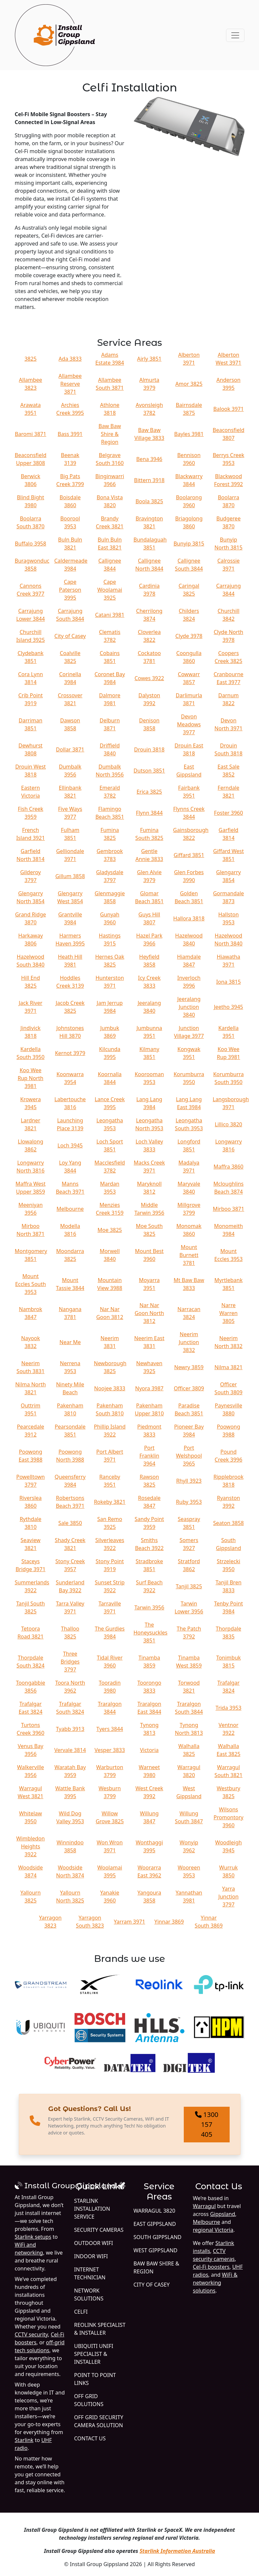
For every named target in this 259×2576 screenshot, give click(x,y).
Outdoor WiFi (93, 2243)
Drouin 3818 (149, 749)
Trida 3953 (228, 1707)
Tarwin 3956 (149, 1607)
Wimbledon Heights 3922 (30, 1846)
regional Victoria (213, 2229)
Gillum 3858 (70, 876)
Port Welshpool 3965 (189, 1455)
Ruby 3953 (189, 1501)
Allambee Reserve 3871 (69, 383)
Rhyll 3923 (189, 1480)
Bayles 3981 (189, 434)
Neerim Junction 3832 (189, 1342)
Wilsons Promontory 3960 (228, 1817)
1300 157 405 (206, 2124)
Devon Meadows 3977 (189, 724)
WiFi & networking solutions (215, 2282)
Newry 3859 (189, 1367)
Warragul (204, 2206)
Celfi (81, 2311)
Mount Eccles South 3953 (30, 1284)
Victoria (149, 1750)
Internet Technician (90, 2273)
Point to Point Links (95, 2379)
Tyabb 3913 (70, 1729)
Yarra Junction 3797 (228, 1896)
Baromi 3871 (30, 434)
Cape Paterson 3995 (70, 589)
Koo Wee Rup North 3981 (31, 1078)
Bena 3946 (149, 459)
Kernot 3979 (70, 1053)
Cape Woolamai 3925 (109, 589)
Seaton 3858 (228, 1523)
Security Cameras (99, 2229)
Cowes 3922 (149, 678)
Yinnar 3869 (169, 1921)
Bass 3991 (70, 434)
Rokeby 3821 (110, 1501)
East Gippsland (155, 2224)
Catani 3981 (109, 614)
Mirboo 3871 (228, 1208)
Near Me (70, 1342)
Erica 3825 (149, 791)
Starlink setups (33, 2236)
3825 (30, 358)
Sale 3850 (70, 1523)
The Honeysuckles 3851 (151, 1632)
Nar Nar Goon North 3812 (149, 1313)
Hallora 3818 (189, 918)
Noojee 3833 (109, 1388)
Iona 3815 (228, 981)
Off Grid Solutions (89, 2400)
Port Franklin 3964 (149, 1455)
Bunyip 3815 (189, 543)
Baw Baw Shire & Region (109, 434)
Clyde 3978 (188, 636)
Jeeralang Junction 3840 (189, 1006)
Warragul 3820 (155, 2210)
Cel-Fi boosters (211, 2266)
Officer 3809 (189, 1388)
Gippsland (222, 2214)
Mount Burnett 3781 (188, 1255)
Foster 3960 (228, 812)
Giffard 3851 (189, 855)
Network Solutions (89, 2294)
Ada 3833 (70, 358)
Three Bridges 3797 (70, 1661)
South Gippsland (158, 2237)
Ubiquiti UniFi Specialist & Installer (93, 2353)
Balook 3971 (228, 409)
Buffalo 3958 (30, 543)
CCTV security (31, 2334)
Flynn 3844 (149, 812)
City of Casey (70, 636)
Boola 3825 (149, 501)
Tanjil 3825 (189, 1586)
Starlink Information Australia (177, 2551)
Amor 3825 (188, 383)
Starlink (24, 2440)
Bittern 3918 (149, 480)
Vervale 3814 (70, 1750)
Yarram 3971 (129, 1921)
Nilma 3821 (228, 1367)
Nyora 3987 (149, 1388)
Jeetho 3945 (228, 1006)
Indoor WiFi (91, 2256)
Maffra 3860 (228, 1166)
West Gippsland (156, 2250)
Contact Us (90, 2438)
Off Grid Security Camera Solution (98, 2421)
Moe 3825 (110, 1230)
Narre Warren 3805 (228, 1313)
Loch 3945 (69, 1145)
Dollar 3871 (70, 749)
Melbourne (70, 1208)
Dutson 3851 (149, 770)
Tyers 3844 (109, 1729)
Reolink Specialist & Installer (100, 2328)
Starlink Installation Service (92, 2208)
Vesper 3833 (109, 1750)
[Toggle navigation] (235, 35)
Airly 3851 (149, 358)
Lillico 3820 (228, 1124)
